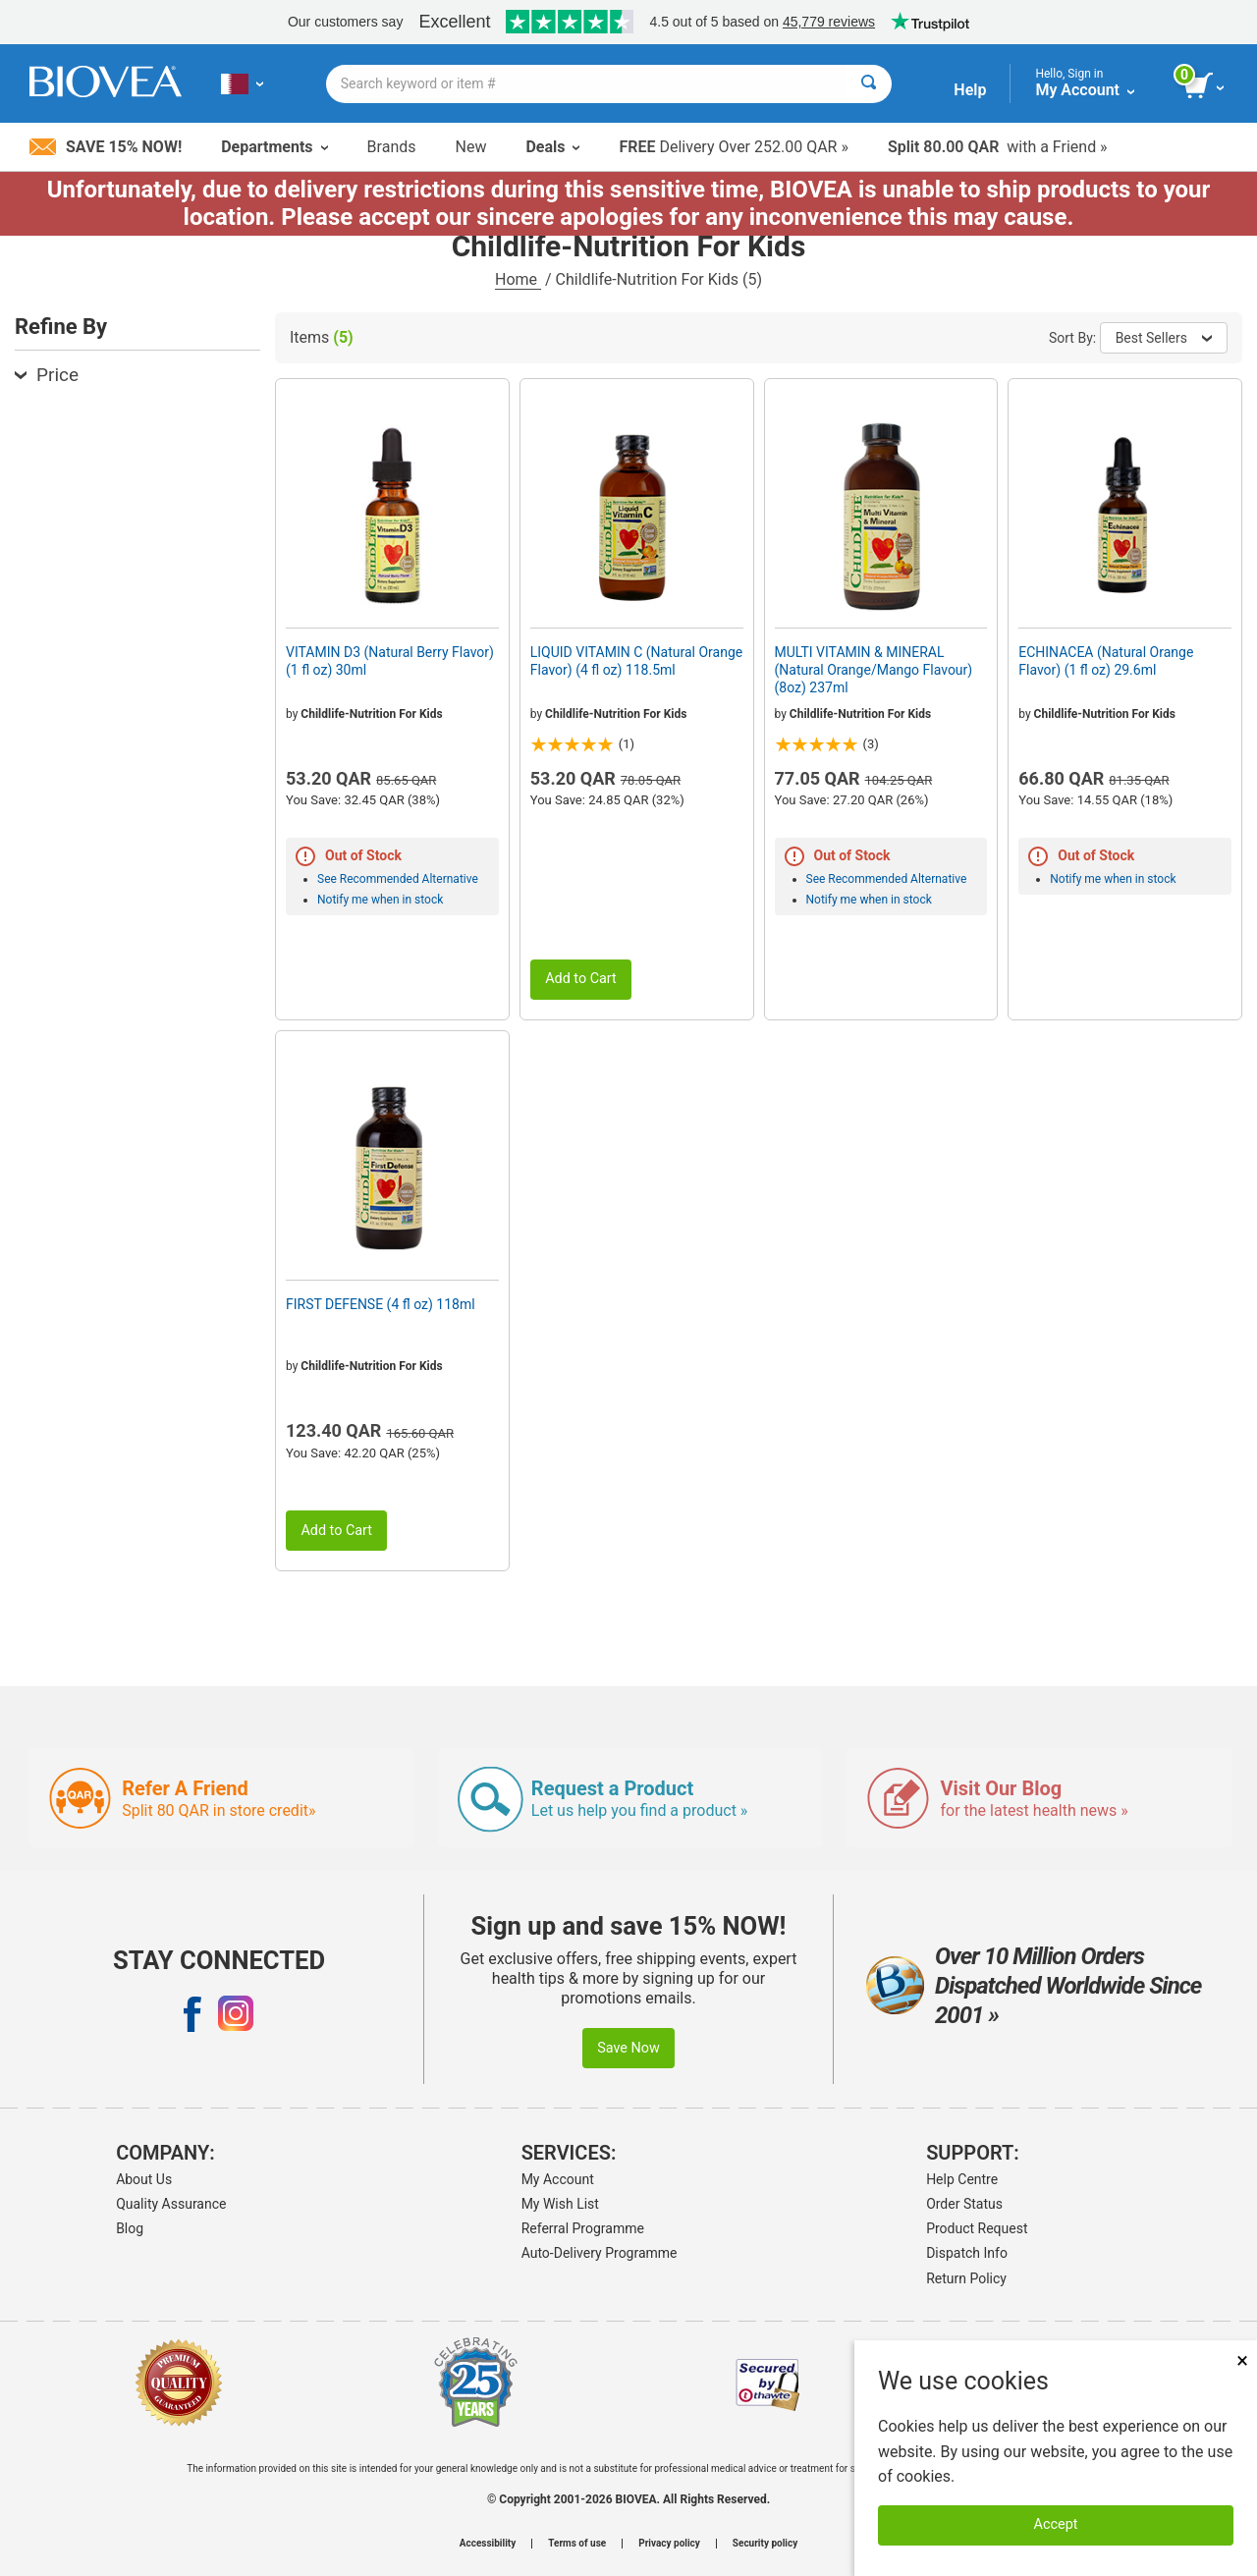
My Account (557, 2179)
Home (518, 279)
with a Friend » (998, 146)
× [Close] (1242, 2360)
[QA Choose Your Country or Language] (242, 83)
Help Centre (962, 2179)
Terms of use (577, 2544)
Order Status (964, 2204)
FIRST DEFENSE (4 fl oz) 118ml (380, 1304)
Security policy (765, 2544)
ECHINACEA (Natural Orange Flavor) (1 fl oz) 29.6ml (1105, 661)
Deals (552, 146)
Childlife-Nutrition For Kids (371, 714)
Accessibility (488, 2544)
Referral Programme (582, 2228)
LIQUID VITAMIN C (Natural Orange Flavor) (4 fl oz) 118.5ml (636, 661)
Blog (129, 2228)
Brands (391, 146)
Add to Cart (581, 978)
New (471, 146)
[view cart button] (1205, 86)
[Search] (869, 84)
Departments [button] (274, 146)
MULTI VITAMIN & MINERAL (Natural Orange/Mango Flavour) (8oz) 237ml (874, 669)
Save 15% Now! (105, 146)
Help (970, 90)
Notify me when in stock (380, 899)
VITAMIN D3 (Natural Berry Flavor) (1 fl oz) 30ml (390, 661)
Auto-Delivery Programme (599, 2253)
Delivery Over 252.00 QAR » (733, 146)
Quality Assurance (171, 2204)
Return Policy (966, 2278)
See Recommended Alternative (397, 879)
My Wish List (560, 2204)
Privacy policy (669, 2544)
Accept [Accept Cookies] (1056, 2524)
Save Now (628, 2048)
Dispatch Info (967, 2253)
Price (47, 374)
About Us (144, 2179)
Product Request (976, 2228)
